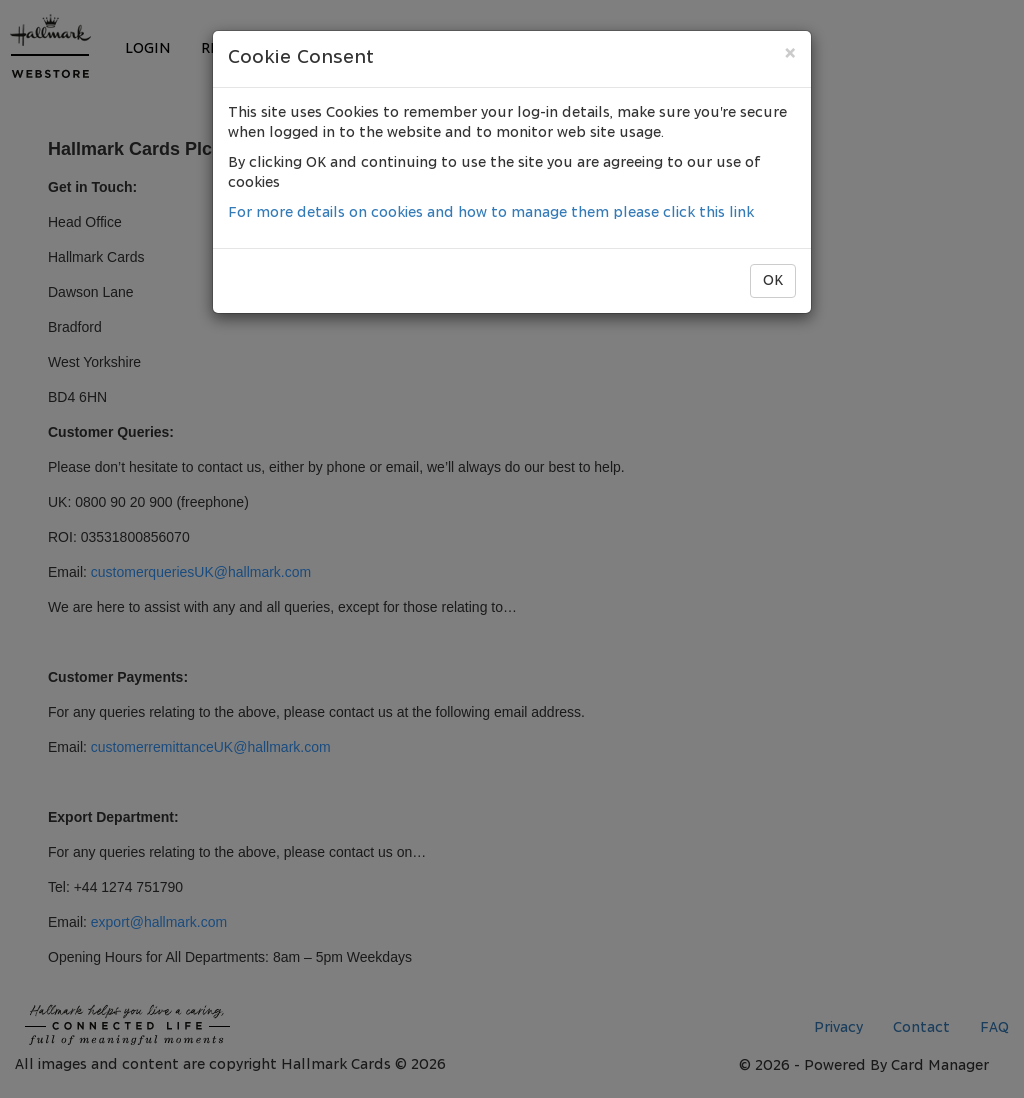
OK (773, 281)
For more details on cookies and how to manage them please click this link (491, 213)
